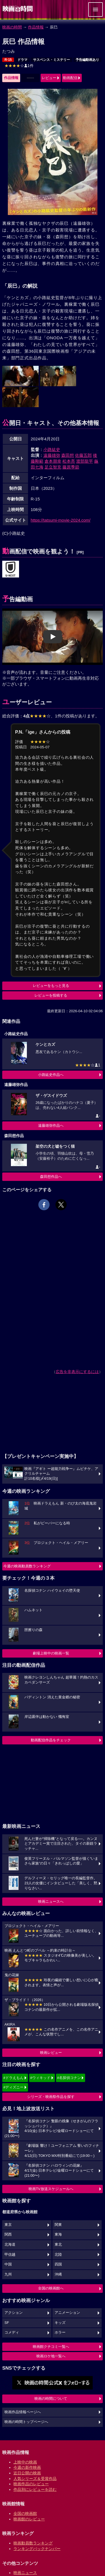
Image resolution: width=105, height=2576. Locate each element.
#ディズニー (13, 2087)
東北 (58, 2244)
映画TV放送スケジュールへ (51, 2189)
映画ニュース (25, 2572)
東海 (58, 2234)
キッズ (60, 2323)
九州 (8, 2274)
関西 (8, 2234)
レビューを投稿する (50, 995)
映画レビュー (51, 2052)
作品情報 (36, 27)
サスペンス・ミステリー (51, 60)
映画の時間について (50, 2398)
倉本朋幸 (53, 461)
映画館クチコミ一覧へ (51, 2347)
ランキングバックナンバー (36, 2548)
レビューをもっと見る (51, 985)
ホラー (60, 2332)
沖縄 (58, 2274)
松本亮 (68, 461)
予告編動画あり (87, 60)
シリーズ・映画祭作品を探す (50, 2097)
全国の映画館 (25, 2513)
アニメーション (67, 2313)
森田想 (67, 455)
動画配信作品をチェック (51, 1740)
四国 (58, 2264)
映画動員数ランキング (33, 2543)
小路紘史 (51, 449)
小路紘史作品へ (51, 1075)
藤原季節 (70, 467)
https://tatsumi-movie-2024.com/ (60, 520)
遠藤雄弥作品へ (51, 1125)
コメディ (11, 2332)
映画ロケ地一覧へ (51, 2356)
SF (6, 2323)
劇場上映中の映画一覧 (51, 1653)
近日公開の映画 (27, 2473)
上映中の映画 (25, 2462)
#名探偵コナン (69, 2078)
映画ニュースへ (51, 1901)
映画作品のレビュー (31, 2484)
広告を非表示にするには (77, 1371)
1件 (19, 65)
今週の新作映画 (27, 2467)
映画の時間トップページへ (26, 2422)
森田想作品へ (51, 1176)
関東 (58, 2225)
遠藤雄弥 (51, 455)
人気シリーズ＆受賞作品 (35, 2478)
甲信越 (9, 2255)
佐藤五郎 (83, 455)
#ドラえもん (13, 2078)
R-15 (8, 60)
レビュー (49, 78)
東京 (8, 2225)
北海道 (9, 2244)
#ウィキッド (40, 2078)
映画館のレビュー (29, 2519)
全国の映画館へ (51, 2288)
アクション (13, 2313)
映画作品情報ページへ (22, 2412)
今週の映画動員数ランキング (27, 1566)
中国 (8, 2264)
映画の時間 (12, 27)
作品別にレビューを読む (35, 2489)
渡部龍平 (84, 461)
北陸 (58, 2255)
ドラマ (22, 60)
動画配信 (70, 78)
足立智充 (53, 467)
